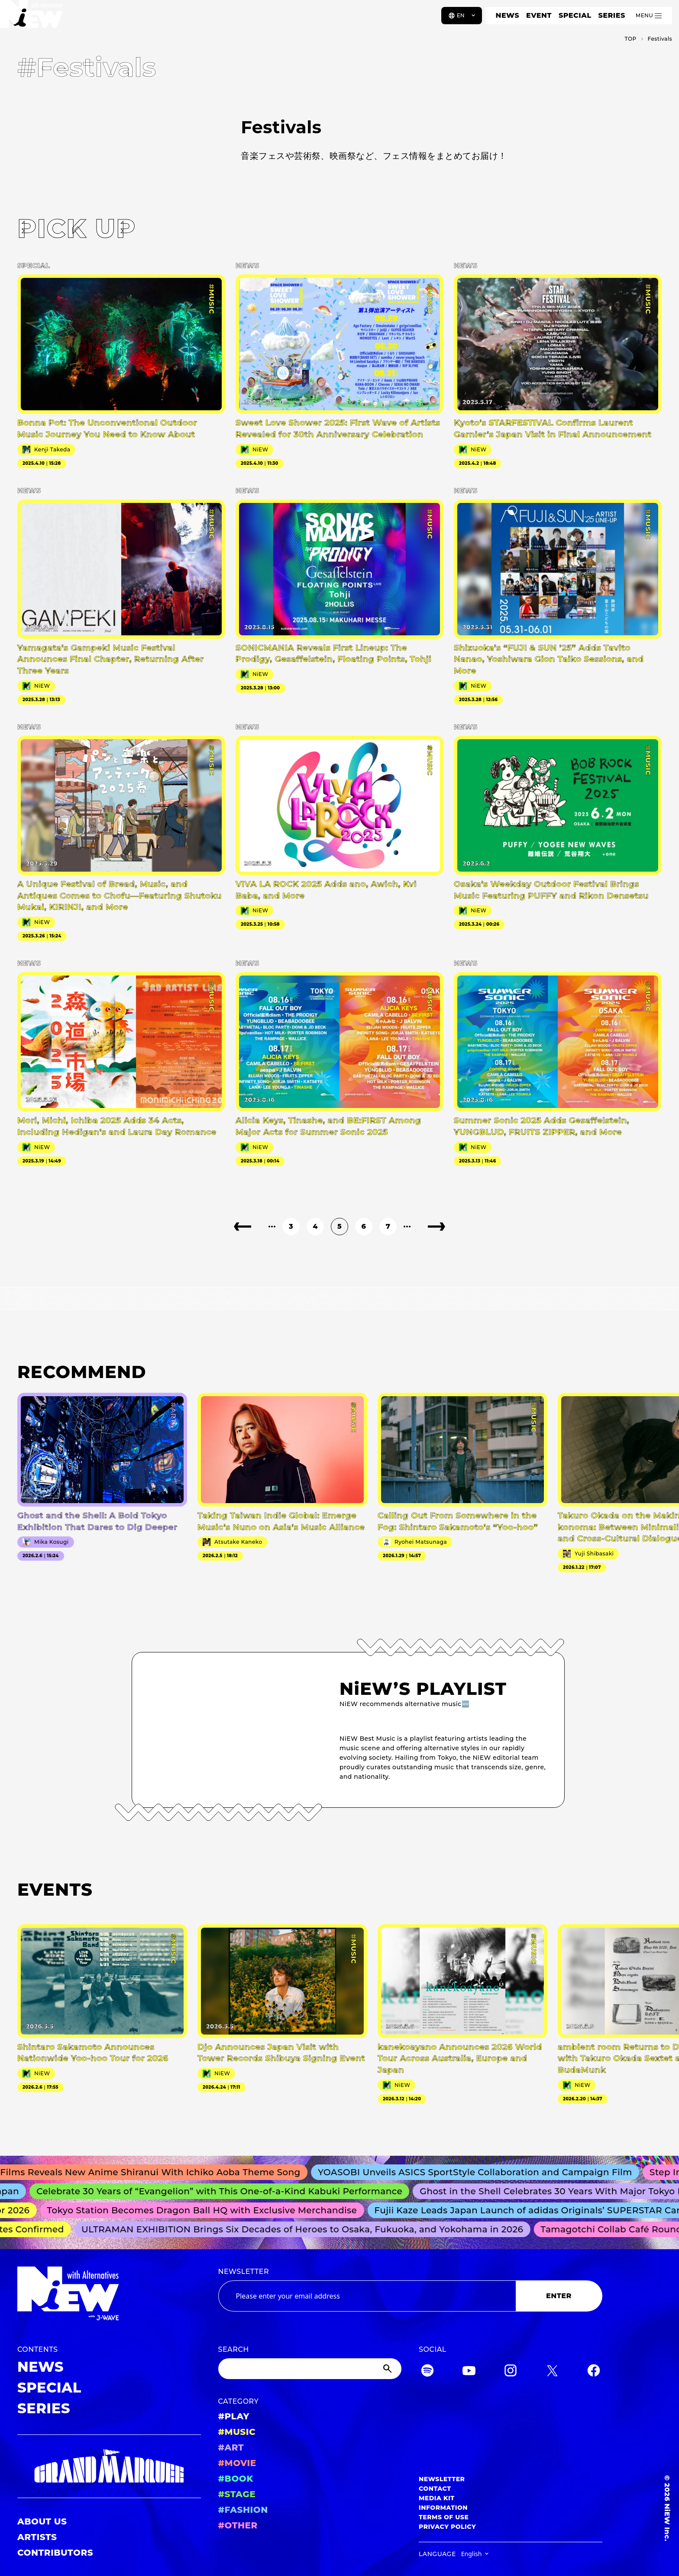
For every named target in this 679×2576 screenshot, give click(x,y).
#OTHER (238, 2525)
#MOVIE (237, 2463)
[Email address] (367, 2296)
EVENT (539, 15)
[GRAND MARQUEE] (109, 2466)
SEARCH (233, 2349)
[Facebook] (593, 2372)
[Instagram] (510, 2372)
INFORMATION (443, 2508)
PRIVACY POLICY (447, 2527)
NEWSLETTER (243, 2271)
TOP (630, 38)
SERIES (611, 15)
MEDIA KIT (437, 2498)
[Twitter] (552, 2372)
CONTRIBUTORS (55, 2552)
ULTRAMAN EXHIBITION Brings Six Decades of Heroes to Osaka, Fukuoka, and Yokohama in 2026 (306, 2229)
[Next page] (436, 1226)
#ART (231, 2447)
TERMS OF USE (444, 2517)
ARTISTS (37, 2537)
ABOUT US (42, 2521)
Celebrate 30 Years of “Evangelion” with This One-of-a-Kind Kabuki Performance (225, 2191)
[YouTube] (469, 2372)
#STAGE (237, 2494)
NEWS (507, 15)
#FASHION (243, 2510)
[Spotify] (427, 2372)
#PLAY (233, 2416)
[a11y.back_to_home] (35, 18)
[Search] (310, 2368)
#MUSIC (237, 2432)
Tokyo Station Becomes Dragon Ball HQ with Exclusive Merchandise (207, 2210)
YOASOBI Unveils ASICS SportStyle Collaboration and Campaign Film (482, 2172)
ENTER (559, 2296)
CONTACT (435, 2488)
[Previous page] (242, 1226)
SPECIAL (575, 15)
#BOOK (235, 2478)
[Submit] (388, 2368)
